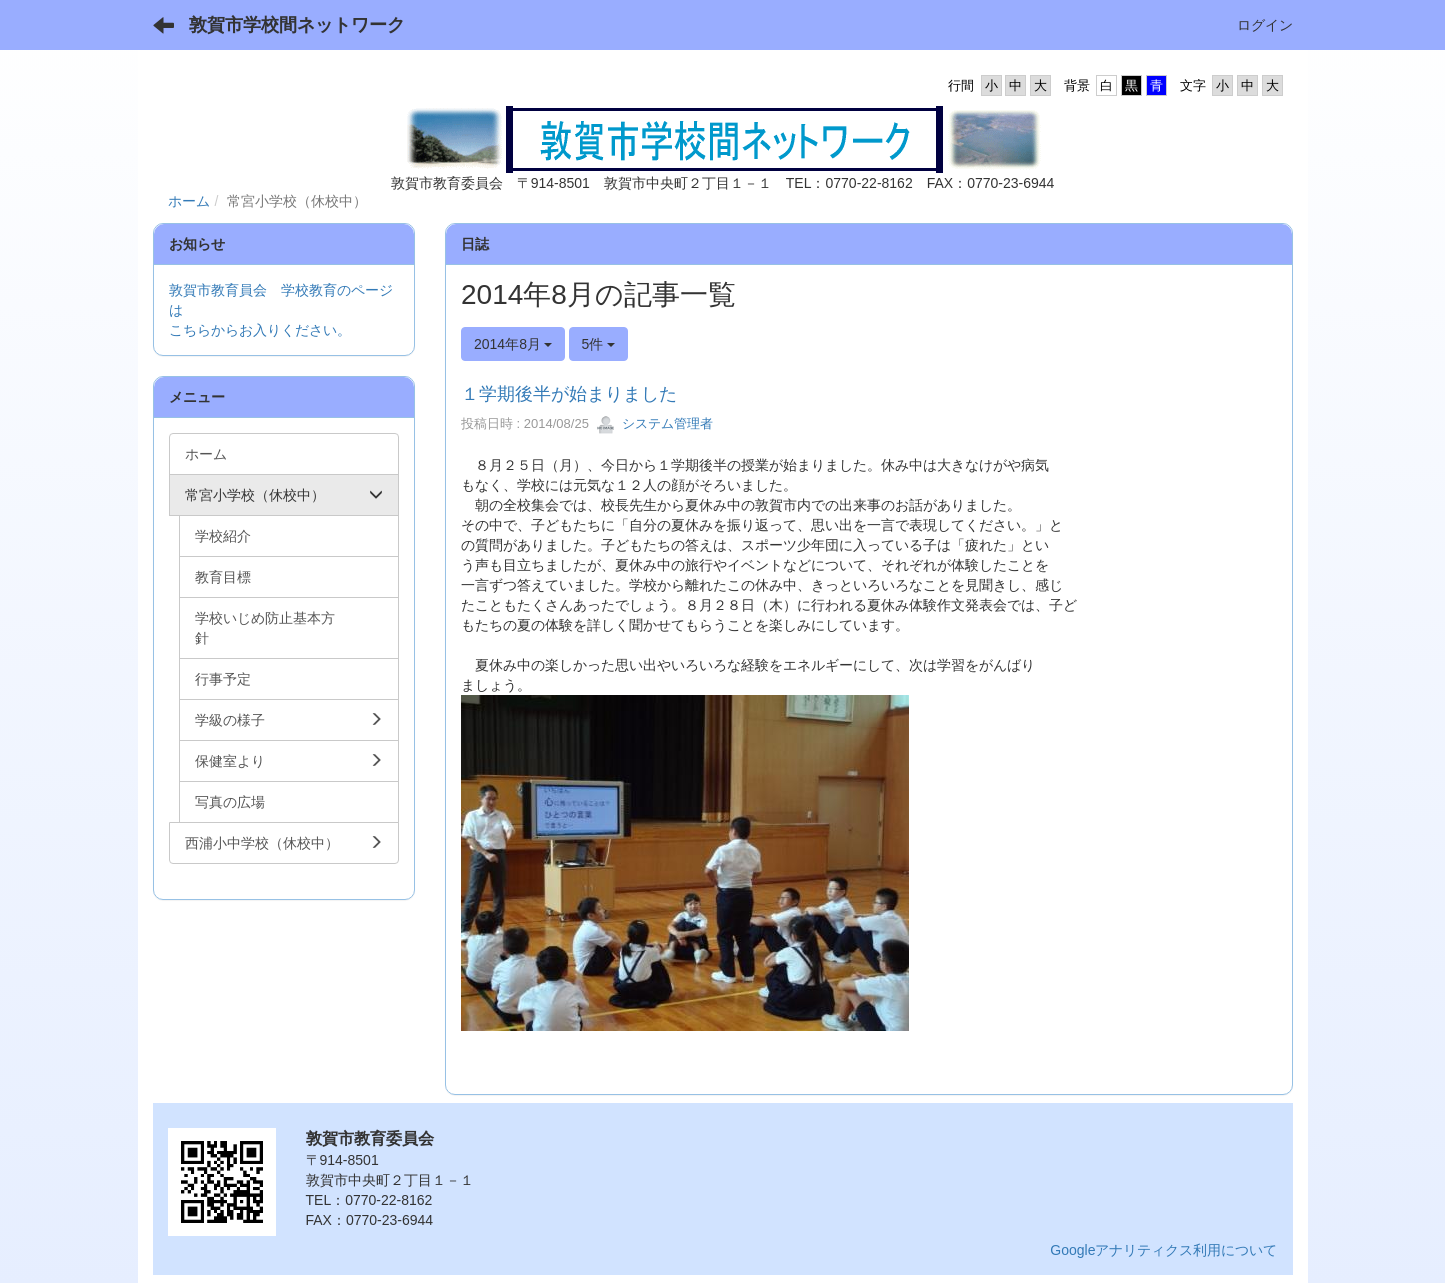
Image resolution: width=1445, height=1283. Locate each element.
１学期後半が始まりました (569, 394)
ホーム (189, 201)
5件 (599, 344)
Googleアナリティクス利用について (1163, 1250)
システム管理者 (654, 423)
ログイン (1265, 25)
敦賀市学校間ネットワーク (297, 25)
